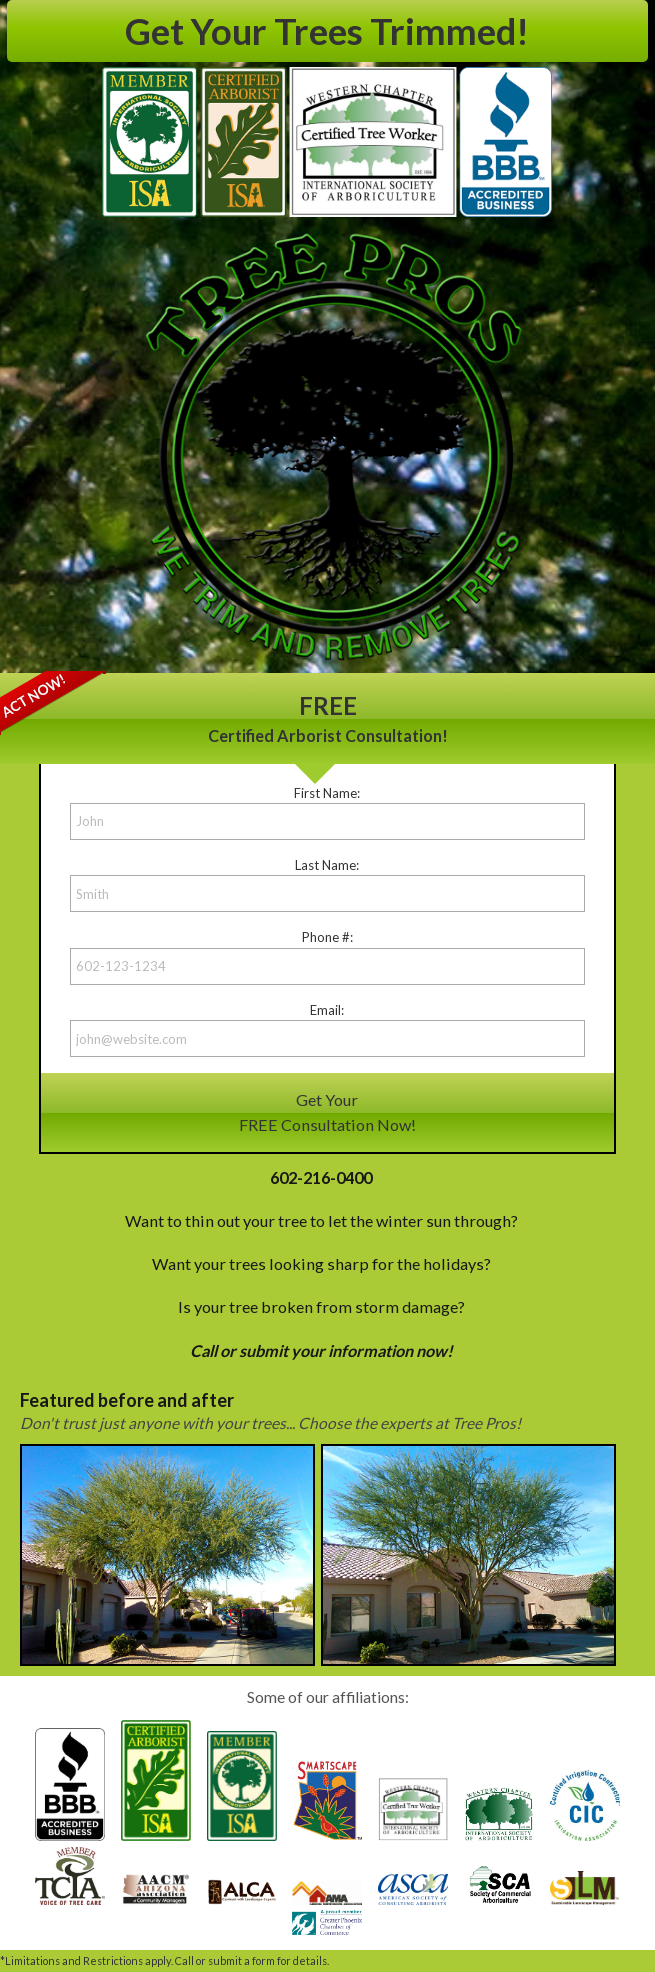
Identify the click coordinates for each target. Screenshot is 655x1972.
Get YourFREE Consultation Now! (327, 1111)
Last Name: (327, 865)
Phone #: (327, 937)
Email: (327, 1010)
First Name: (327, 793)
